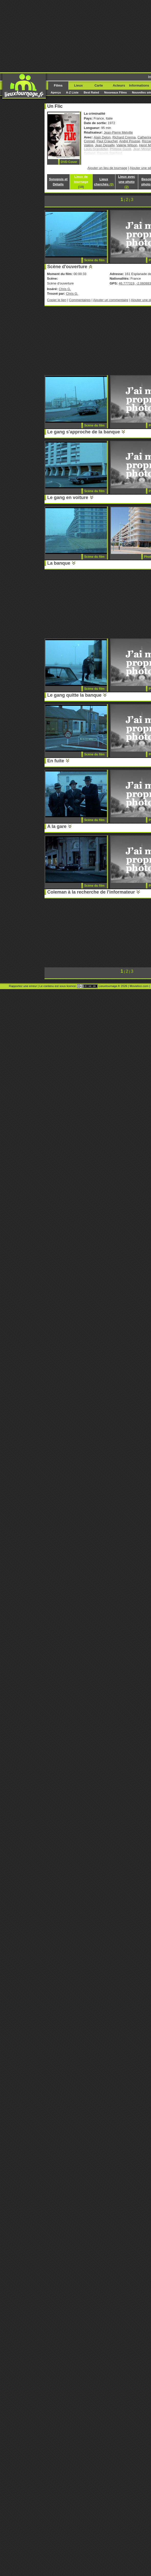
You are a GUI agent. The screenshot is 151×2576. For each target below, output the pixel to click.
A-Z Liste (72, 92)
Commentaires (80, 300)
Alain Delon (102, 137)
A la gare (57, 826)
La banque (58, 563)
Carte (98, 85)
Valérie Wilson (126, 145)
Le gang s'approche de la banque (83, 431)
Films (58, 85)
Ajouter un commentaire (110, 300)
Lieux (78, 85)
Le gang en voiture (67, 497)
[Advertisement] (75, 36)
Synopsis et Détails (58, 181)
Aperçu (56, 92)
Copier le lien (57, 300)
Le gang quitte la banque (74, 695)
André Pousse (129, 141)
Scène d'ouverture (67, 266)
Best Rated (91, 92)
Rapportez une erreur (23, 986)
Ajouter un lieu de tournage (107, 168)
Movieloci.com (139, 986)
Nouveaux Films (115, 92)
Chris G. (65, 289)
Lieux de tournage (81, 182)
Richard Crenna (124, 137)
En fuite (55, 760)
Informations (139, 85)
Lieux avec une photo (126, 182)
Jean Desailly (104, 145)
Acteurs (119, 85)
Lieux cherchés (103, 181)
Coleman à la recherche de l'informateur (91, 892)
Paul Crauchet (106, 141)
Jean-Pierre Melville (118, 132)
